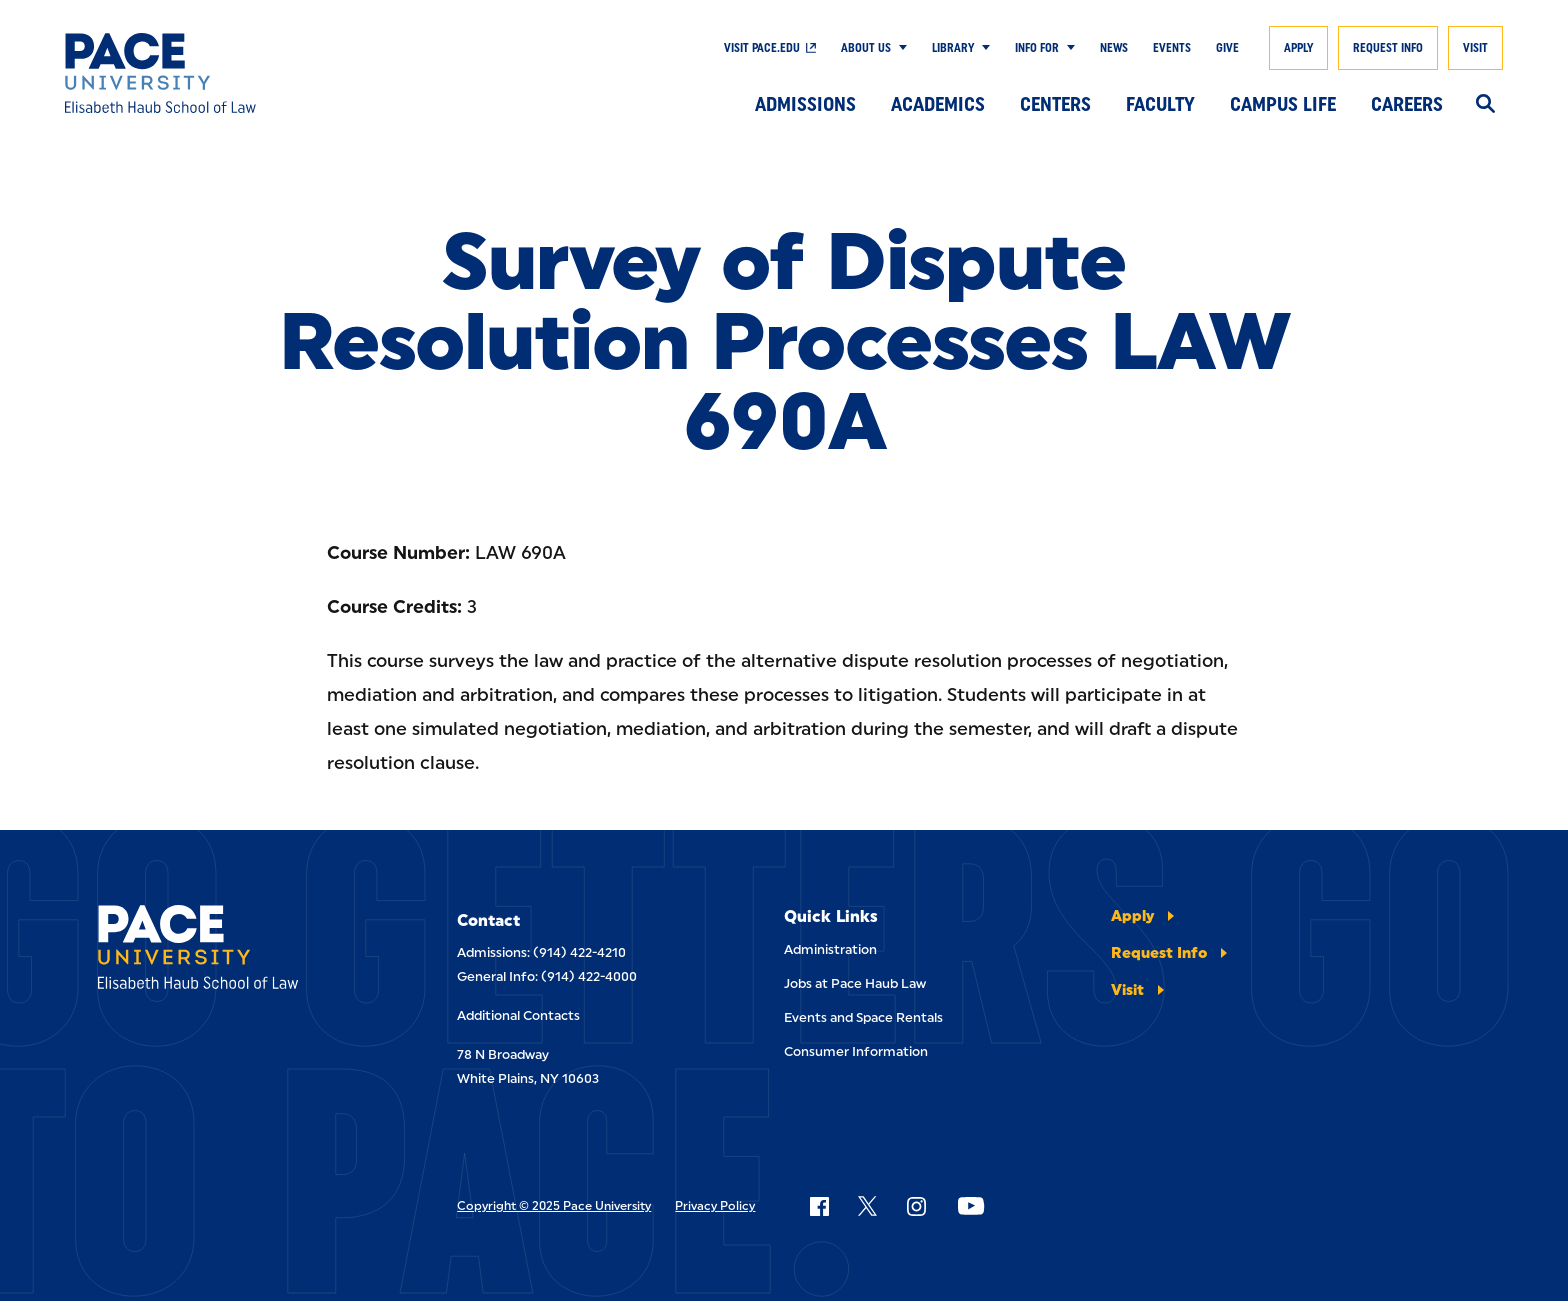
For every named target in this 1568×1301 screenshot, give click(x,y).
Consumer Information (856, 1051)
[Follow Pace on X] (867, 1206)
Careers (1407, 104)
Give (1227, 48)
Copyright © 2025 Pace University (554, 1206)
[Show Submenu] (899, 48)
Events (1172, 48)
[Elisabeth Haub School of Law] (212, 73)
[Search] (1485, 105)
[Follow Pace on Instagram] (916, 1206)
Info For (1037, 48)
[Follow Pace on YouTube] (971, 1206)
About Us (866, 48)
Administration (830, 949)
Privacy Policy (715, 1206)
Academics (938, 104)
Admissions (805, 104)
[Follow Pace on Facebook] (819, 1206)
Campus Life (1283, 104)
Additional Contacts (518, 1015)
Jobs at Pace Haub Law (855, 983)
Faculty (1160, 104)
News (1114, 48)
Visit (1475, 48)
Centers (1055, 104)
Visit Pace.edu (762, 48)
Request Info (1388, 48)
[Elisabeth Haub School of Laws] (228, 950)
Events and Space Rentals (863, 1017)
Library (953, 48)
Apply (1298, 48)
